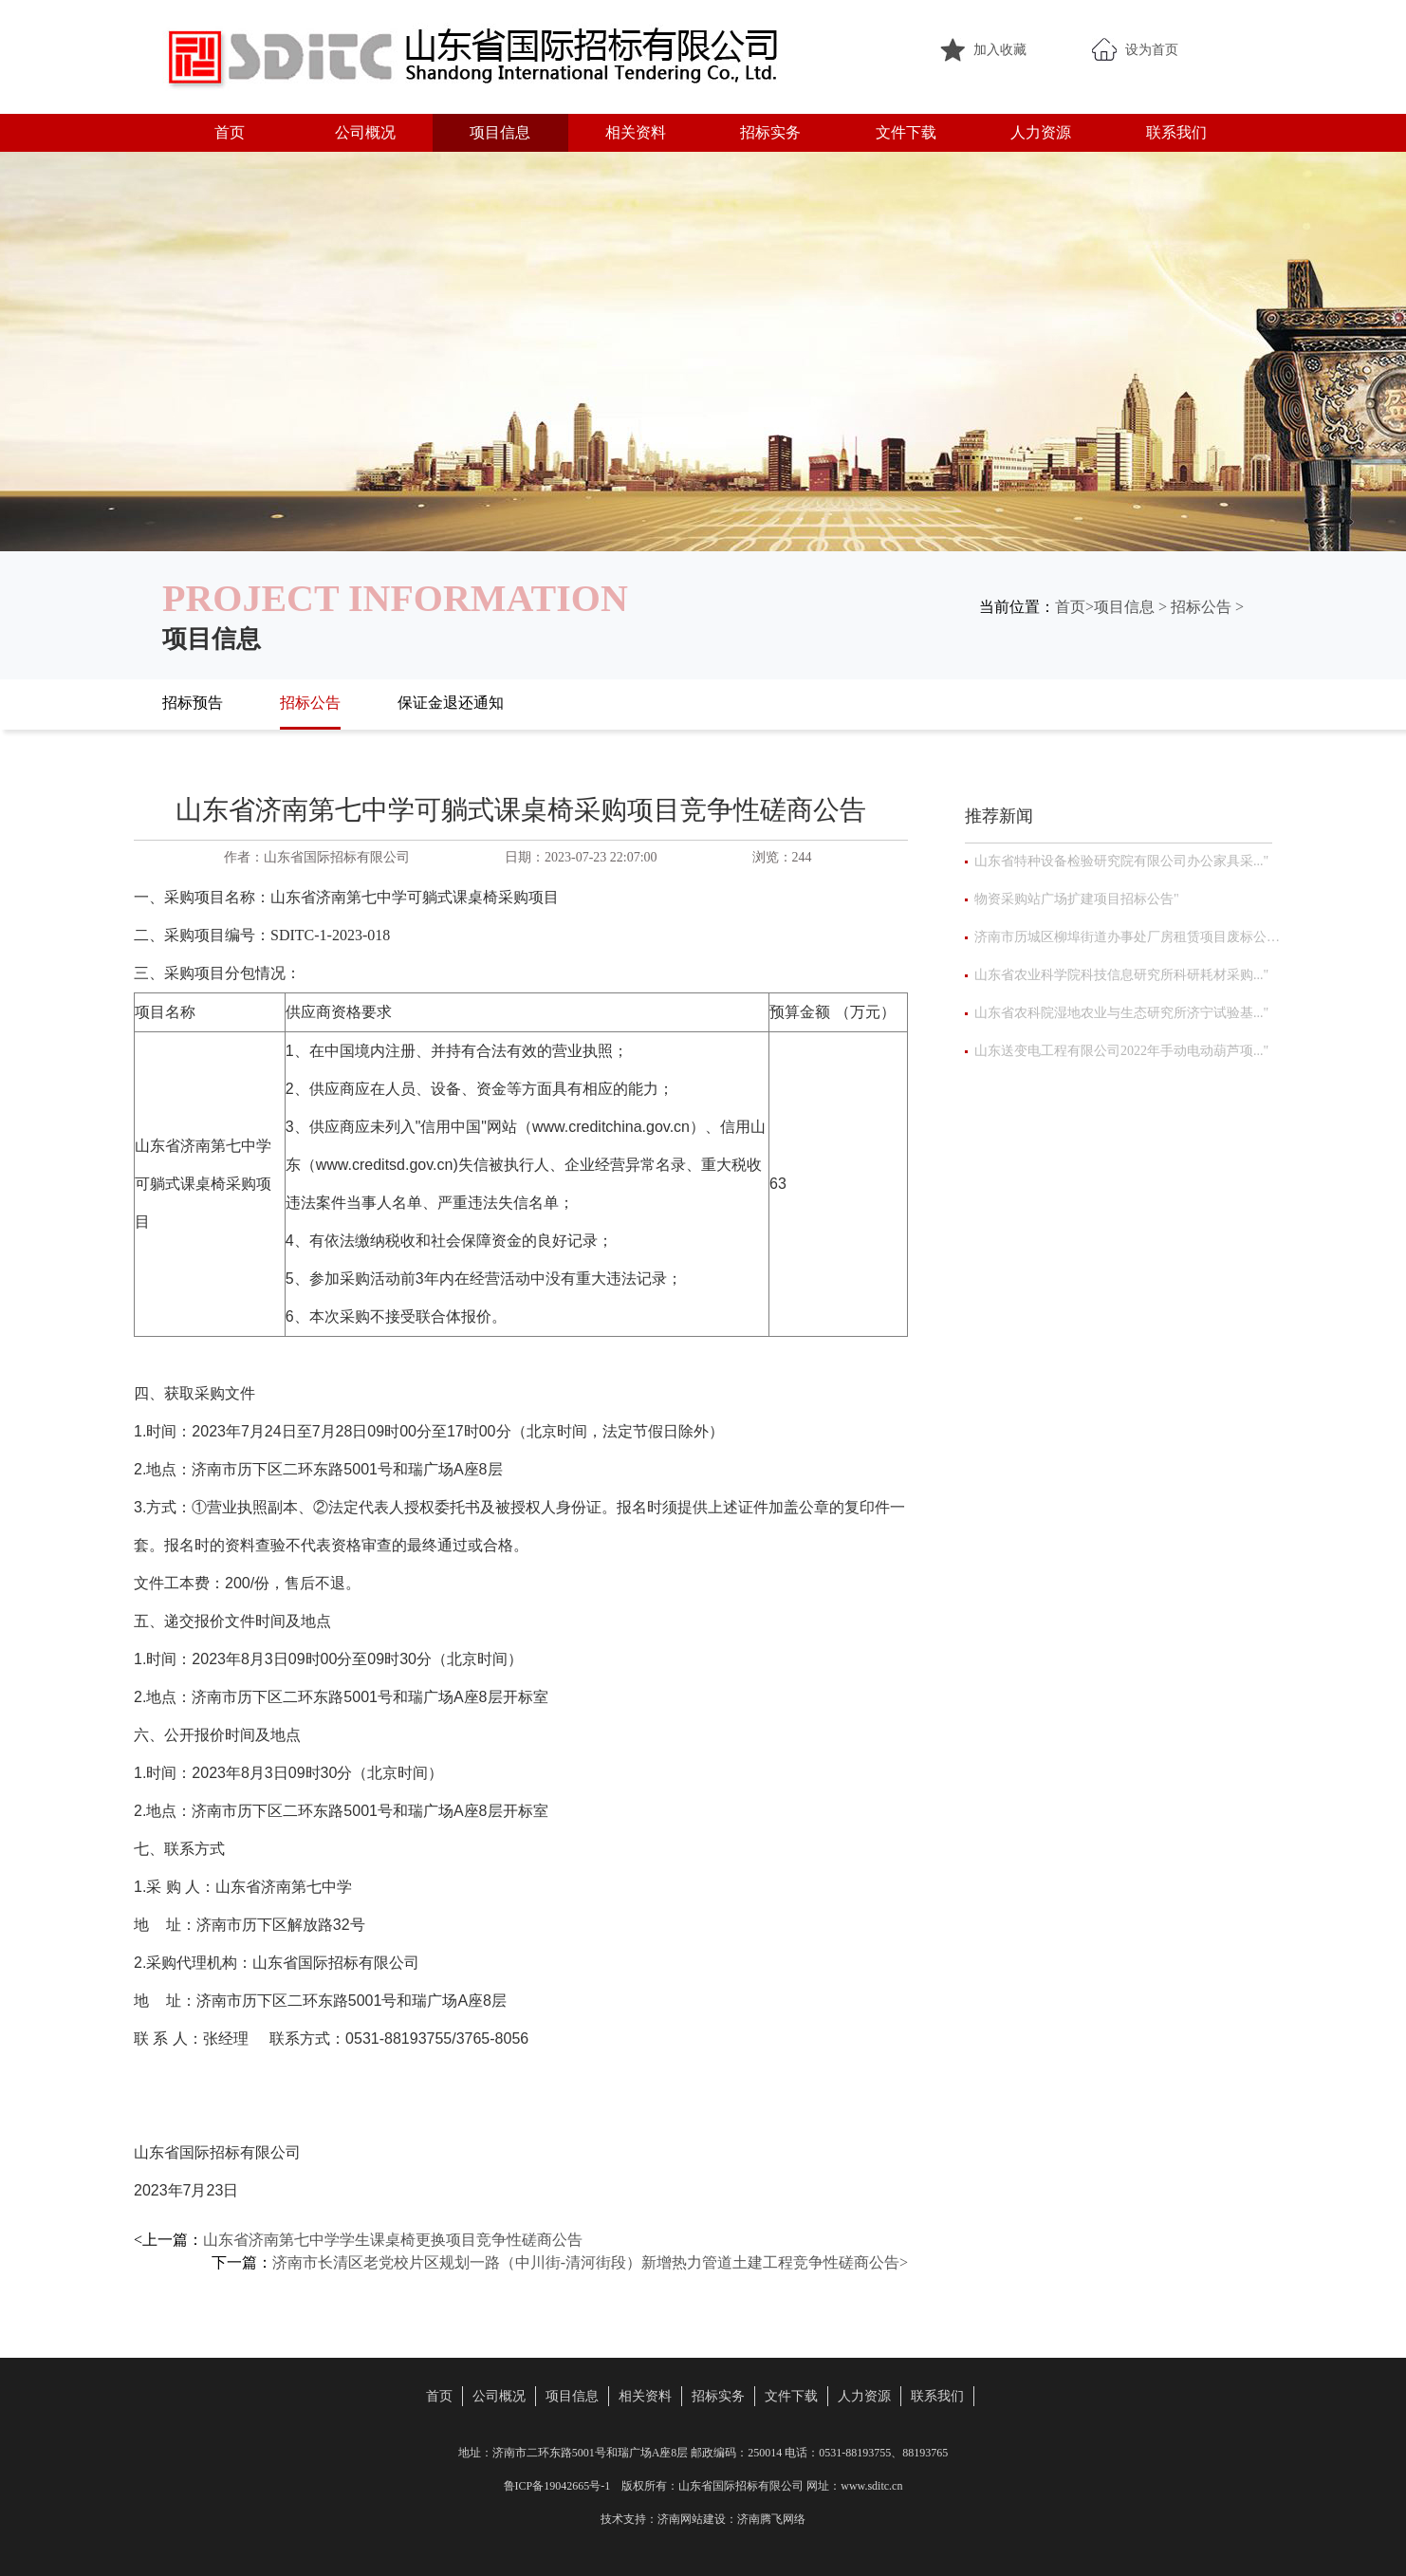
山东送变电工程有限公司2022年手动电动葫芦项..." (1121, 1051)
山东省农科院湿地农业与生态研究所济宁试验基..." (1121, 1013)
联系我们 (1176, 132)
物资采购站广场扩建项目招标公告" (1076, 899)
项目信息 (500, 132)
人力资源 (1040, 132)
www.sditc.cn (871, 2486)
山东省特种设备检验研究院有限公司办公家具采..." (1121, 861)
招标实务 (770, 132)
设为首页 (1151, 50)
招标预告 (192, 703)
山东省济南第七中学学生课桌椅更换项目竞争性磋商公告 (393, 2240)
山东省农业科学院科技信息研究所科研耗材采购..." (1121, 975)
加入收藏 (1000, 50)
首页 (229, 132)
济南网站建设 (691, 2519)
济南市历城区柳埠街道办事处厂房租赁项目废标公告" (1128, 937)
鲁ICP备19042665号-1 (557, 2486)
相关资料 (635, 132)
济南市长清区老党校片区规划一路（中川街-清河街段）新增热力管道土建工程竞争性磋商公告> (590, 2262)
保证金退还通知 (451, 703)
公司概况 (365, 132)
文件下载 (906, 132)
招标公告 (1201, 607)
